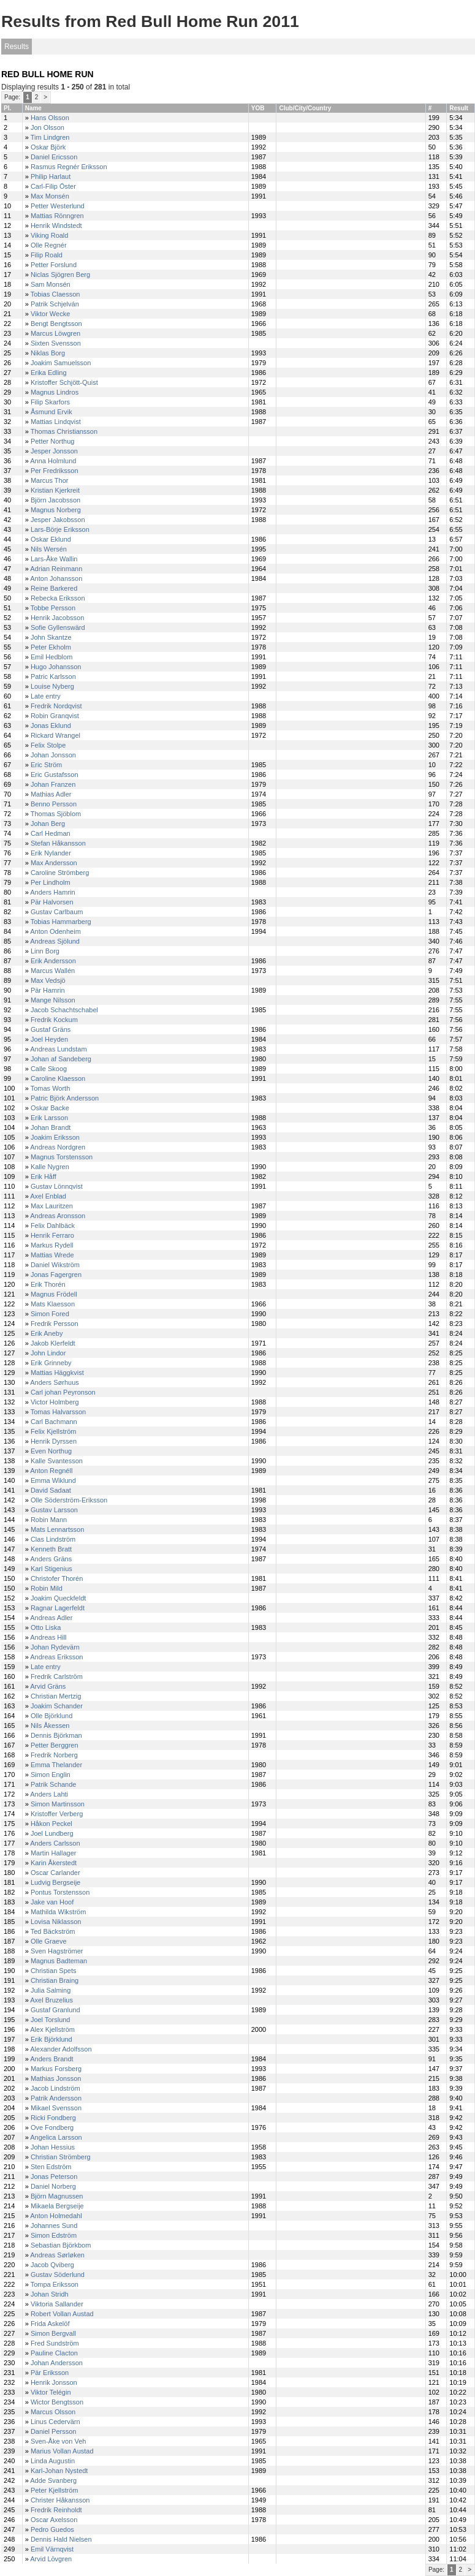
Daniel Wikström (55, 1264)
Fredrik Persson (54, 1323)
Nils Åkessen (50, 1725)
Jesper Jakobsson (58, 519)
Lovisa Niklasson (56, 1921)
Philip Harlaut (50, 176)
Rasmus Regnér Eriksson (69, 166)
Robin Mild (47, 1588)
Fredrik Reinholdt (56, 2509)
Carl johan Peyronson (63, 1392)
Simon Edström (54, 2235)
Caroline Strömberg (60, 872)
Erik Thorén (48, 1284)
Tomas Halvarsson (58, 1411)
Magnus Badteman (59, 1960)
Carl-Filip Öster (53, 186)
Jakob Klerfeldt (53, 1343)
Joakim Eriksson (55, 1137)
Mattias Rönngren (57, 215)
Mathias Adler (51, 794)
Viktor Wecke (50, 313)
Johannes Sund (54, 2225)
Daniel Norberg (53, 2186)
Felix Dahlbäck (53, 1225)
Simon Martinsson (58, 1804)
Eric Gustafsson (54, 774)
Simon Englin (50, 1774)
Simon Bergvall (53, 2333)
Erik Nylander (51, 853)
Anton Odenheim (55, 931)
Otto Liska (46, 1627)
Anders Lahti (49, 1794)
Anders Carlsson (55, 1843)
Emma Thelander (56, 1764)
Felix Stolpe (48, 745)
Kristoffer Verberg (57, 1813)
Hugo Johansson (56, 666)
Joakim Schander (57, 1706)
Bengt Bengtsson (56, 323)
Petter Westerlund (58, 206)
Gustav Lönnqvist (57, 1186)
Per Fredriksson (54, 470)
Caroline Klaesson (58, 1078)
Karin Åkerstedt (54, 1862)
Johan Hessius (53, 2147)
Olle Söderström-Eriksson (69, 1500)
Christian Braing (54, 1980)
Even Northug (51, 1451)
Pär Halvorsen (52, 902)
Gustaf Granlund (55, 2009)
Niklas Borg (48, 353)
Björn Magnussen (57, 2196)
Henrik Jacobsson (57, 617)
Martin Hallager (54, 1853)
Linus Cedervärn (55, 2421)
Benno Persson (54, 804)
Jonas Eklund (51, 725)
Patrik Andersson (56, 2098)
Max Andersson (54, 862)
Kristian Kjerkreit (55, 490)
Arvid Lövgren (51, 2559)
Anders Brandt (51, 2059)
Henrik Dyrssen (54, 1441)
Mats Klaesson (53, 1304)
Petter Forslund (54, 264)
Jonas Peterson (54, 2176)
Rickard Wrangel (55, 735)
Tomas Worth (50, 1088)
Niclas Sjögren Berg (60, 274)
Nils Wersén (49, 549)
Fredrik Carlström (57, 1676)
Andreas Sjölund (55, 941)
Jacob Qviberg (52, 2264)
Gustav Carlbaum (57, 911)
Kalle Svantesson (57, 1460)
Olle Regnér (49, 245)
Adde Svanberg (53, 2480)
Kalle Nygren (50, 1166)
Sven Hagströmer (57, 1951)
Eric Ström (46, 764)
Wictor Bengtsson (57, 2402)
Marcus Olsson (53, 2411)
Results (16, 46)
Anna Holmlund (53, 460)
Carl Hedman (50, 833)
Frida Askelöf (50, 2323)
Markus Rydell (52, 1245)
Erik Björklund (51, 2039)
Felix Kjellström (54, 1431)
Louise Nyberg (52, 686)
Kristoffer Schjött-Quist (64, 382)
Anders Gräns (51, 1559)
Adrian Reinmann (56, 568)
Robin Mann (49, 1519)
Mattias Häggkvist (57, 1372)
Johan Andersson (57, 2362)
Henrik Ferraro (52, 1235)
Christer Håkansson (60, 2500)
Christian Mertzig (56, 1696)
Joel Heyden (49, 1039)
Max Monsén (50, 196)
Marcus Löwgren (55, 333)
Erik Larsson (49, 1117)
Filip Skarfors (50, 402)
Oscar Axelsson (54, 2519)
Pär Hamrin (48, 990)
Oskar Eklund (51, 539)
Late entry (46, 696)
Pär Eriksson (50, 2372)
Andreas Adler (51, 1617)
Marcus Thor (50, 480)
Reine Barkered (54, 588)
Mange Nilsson (53, 1000)
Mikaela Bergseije (57, 2206)
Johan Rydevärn (55, 1647)
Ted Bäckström (53, 1931)
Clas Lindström (53, 1539)
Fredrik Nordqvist (56, 706)
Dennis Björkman (56, 1735)
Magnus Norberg (56, 509)
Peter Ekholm (51, 647)
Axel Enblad (48, 1196)
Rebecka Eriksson (58, 598)
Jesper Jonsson (54, 451)
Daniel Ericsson (54, 157)
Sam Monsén (50, 284)
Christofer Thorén (57, 1578)
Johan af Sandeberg (61, 1059)
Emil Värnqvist (52, 2549)
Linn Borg (45, 951)
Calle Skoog (49, 1068)
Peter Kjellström (54, 2490)
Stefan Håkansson (58, 843)
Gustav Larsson (54, 1509)
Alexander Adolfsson (60, 2049)
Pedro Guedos (52, 2529)
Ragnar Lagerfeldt (58, 1608)
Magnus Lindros (54, 392)
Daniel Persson (54, 2431)
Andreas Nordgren (57, 1147)
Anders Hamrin (52, 892)
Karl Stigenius (51, 1568)
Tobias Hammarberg (61, 921)
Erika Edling (49, 372)
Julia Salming (50, 1990)
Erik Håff (43, 1176)
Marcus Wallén (53, 970)
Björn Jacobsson (55, 500)
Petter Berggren (54, 1745)
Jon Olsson (47, 127)
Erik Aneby (47, 1333)
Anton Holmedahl (56, 2215)
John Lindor (48, 1353)
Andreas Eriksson (56, 1657)
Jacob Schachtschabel (64, 1009)
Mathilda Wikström (58, 1911)
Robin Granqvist (55, 715)
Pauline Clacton (54, 2353)
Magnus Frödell (54, 1294)
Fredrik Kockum (54, 1019)
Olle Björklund (51, 1715)
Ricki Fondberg (53, 2117)
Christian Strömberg (61, 2157)
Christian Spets (54, 1970)
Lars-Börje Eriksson (60, 529)
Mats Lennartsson (57, 1529)
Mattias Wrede (52, 1255)
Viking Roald (50, 235)
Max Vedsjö (48, 980)
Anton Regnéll (51, 1470)
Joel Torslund (50, 2019)
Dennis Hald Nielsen (61, 2539)
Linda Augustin (53, 2460)
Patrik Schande (54, 1784)
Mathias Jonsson (56, 2078)
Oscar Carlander (55, 1872)
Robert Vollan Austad (62, 2313)
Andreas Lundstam (58, 1049)
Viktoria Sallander (57, 2304)
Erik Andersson (53, 960)
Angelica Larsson (56, 2137)
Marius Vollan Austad (62, 2451)
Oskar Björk (48, 147)
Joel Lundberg (52, 1833)
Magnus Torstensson (62, 1157)
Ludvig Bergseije (55, 1882)
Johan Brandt (50, 1127)
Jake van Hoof (52, 1902)
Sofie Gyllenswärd (58, 627)
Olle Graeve (49, 1941)
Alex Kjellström (52, 2029)
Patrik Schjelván (55, 304)
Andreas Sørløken (57, 2255)
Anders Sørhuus (54, 1382)
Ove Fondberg (52, 2127)
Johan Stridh (50, 2294)
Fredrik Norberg (54, 1755)
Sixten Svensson (56, 343)
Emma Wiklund (53, 1480)
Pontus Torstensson (60, 1892)
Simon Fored (50, 1313)
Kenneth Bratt (51, 1549)
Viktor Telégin (51, 2392)
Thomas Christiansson (64, 431)
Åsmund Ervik (51, 411)
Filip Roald (47, 255)
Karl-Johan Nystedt (59, 2470)
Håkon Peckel (51, 1823)
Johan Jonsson (53, 755)
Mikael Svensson (56, 2108)
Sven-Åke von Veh (58, 2441)
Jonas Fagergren (56, 1274)
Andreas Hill (48, 1637)
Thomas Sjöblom (56, 813)
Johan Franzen (53, 784)
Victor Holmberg (55, 1402)
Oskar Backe (50, 1108)
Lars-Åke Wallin (54, 559)
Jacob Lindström (55, 2088)
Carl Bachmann (54, 1421)
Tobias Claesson (55, 294)
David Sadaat (51, 1490)
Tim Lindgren (50, 137)
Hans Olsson (50, 117)
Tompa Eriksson (54, 2284)
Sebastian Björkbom (61, 2245)
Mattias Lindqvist (56, 421)
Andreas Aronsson (57, 1215)
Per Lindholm (50, 882)
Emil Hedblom (51, 657)
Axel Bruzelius (51, 2000)
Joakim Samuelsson (61, 362)
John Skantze (51, 637)
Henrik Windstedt (56, 225)
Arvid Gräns (48, 1686)
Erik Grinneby (51, 1362)
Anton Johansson (56, 578)
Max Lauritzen (52, 1206)
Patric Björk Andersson (65, 1098)
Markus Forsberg (56, 2068)
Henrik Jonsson (54, 2382)
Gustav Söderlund (58, 2274)
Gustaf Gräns (50, 1029)
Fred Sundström (55, 2343)
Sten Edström (51, 2166)
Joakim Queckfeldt (58, 1598)
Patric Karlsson (53, 676)
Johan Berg (48, 823)
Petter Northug (53, 441)
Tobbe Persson (53, 608)
